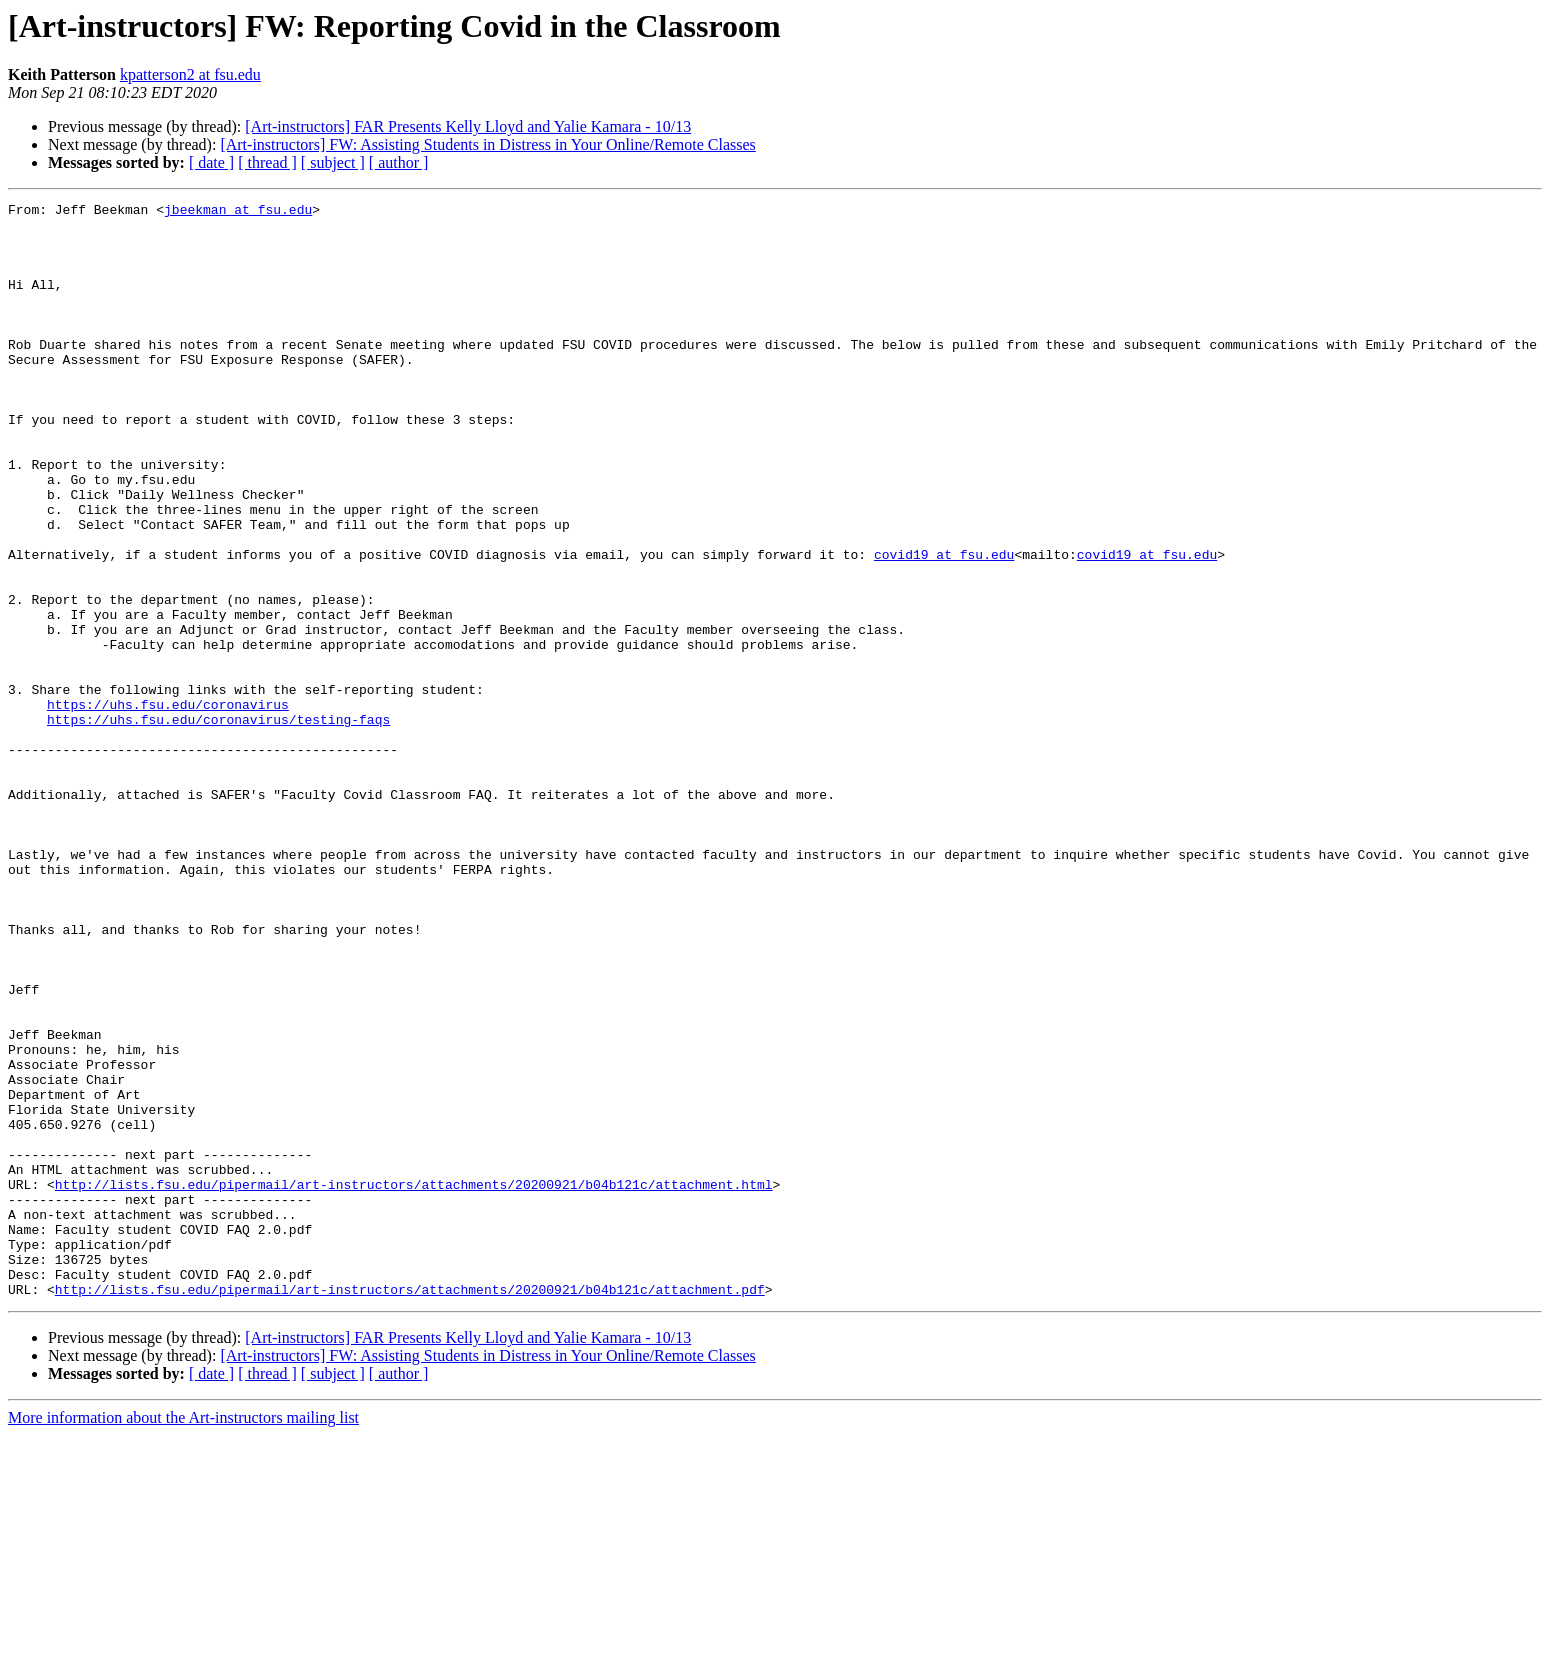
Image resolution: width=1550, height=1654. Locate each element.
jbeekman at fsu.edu (238, 212)
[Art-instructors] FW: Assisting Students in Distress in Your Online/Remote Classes (487, 144)
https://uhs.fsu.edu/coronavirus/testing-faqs (218, 824)
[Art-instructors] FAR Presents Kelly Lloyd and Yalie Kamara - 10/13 (468, 126)
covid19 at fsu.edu (944, 626)
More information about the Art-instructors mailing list (183, 1636)
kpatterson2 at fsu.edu (190, 74)
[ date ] (211, 162)
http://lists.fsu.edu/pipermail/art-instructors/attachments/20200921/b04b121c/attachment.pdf (410, 1508)
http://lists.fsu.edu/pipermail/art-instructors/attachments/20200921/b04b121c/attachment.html (414, 1382)
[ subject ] (333, 162)
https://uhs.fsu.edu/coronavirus (168, 806)
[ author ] (399, 162)
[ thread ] (267, 162)
